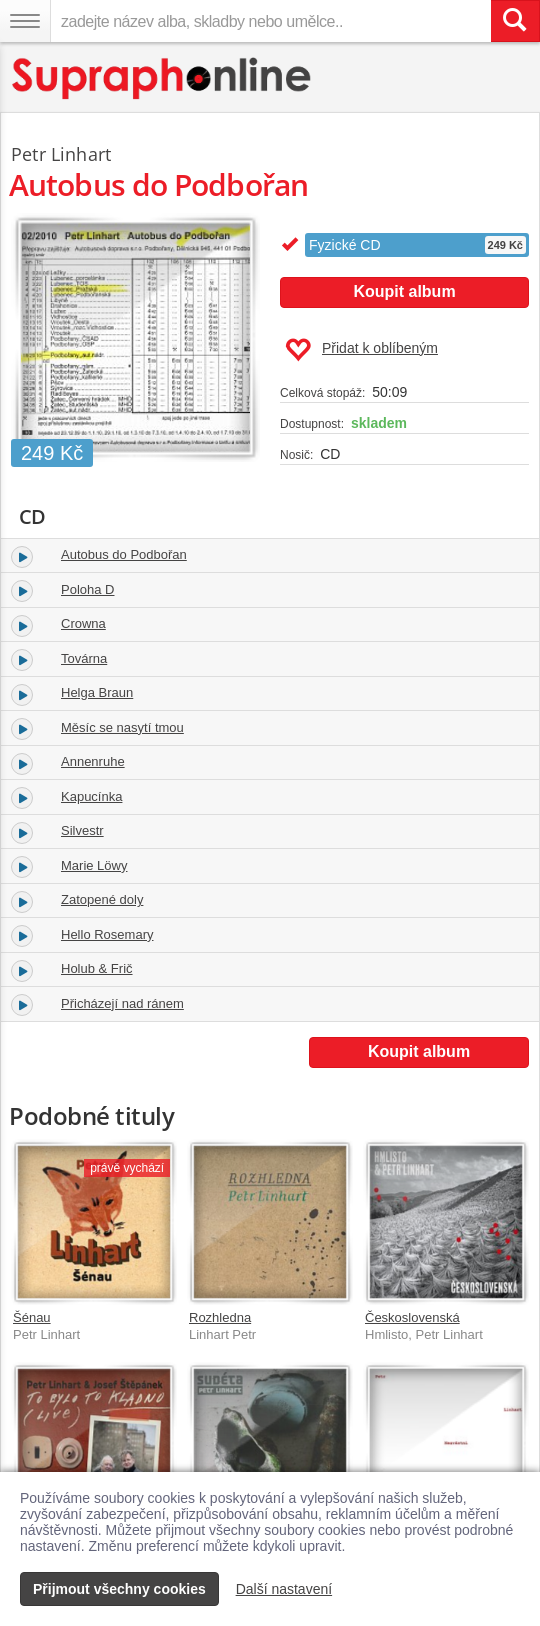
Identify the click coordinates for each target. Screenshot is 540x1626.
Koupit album (404, 291)
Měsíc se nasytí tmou (122, 727)
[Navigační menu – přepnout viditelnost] (25, 21)
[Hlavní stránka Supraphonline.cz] (162, 78)
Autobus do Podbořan (124, 554)
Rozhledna (220, 1317)
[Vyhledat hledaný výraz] (515, 21)
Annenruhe (93, 761)
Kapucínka (91, 796)
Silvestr (82, 830)
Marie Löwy (94, 865)
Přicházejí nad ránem (122, 1003)
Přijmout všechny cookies (119, 1589)
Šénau (32, 1317)
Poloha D (87, 589)
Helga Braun (97, 692)
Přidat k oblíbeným (361, 350)
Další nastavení (284, 1589)
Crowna (83, 623)
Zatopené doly (102, 899)
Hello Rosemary (107, 934)
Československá (412, 1317)
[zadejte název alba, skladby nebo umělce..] (270, 21)
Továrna (84, 658)
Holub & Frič (97, 968)
